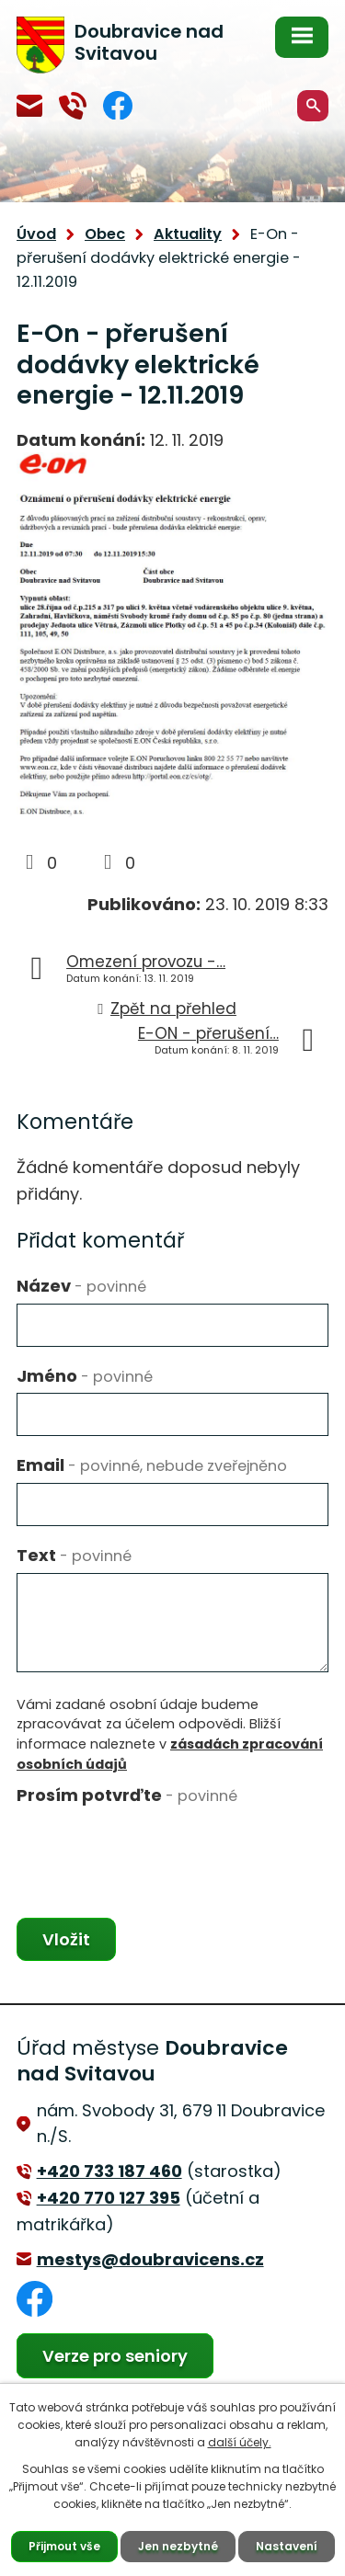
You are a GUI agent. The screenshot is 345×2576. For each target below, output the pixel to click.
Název (81, 1285)
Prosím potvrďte (127, 1795)
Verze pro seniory (115, 2355)
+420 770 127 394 (72, 106)
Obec (105, 234)
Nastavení (286, 2546)
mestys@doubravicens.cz (29, 106)
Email (152, 1464)
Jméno (85, 1375)
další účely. (239, 2442)
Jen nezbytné (178, 2546)
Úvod (36, 234)
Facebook (117, 105)
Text (74, 1555)
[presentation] (156, 1849)
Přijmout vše (64, 2546)
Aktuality (188, 234)
